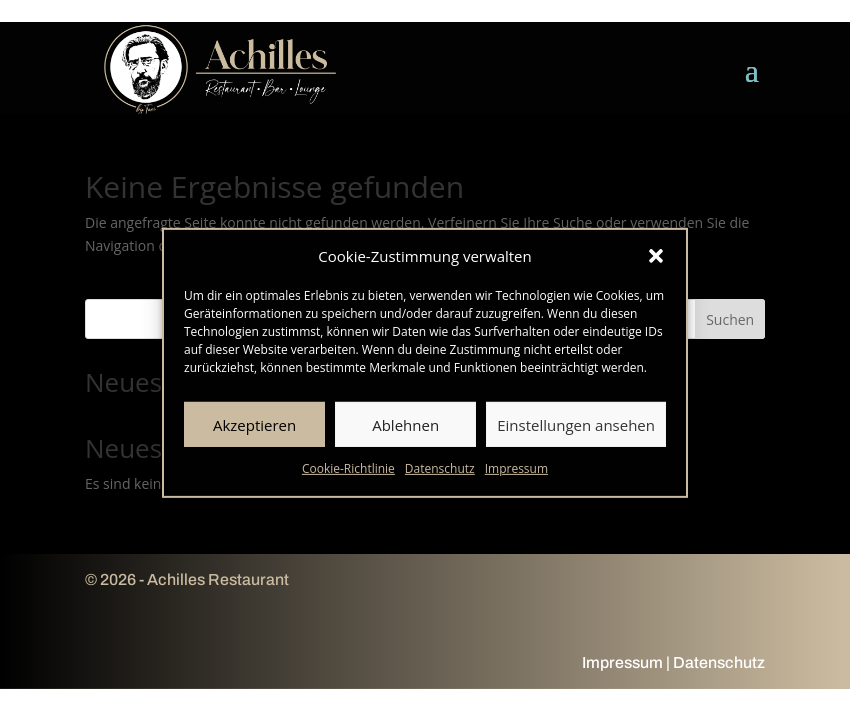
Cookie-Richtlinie (348, 474)
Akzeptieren (254, 430)
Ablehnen (405, 430)
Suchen (730, 319)
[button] (656, 261)
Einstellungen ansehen (576, 430)
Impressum (516, 474)
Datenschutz (440, 474)
